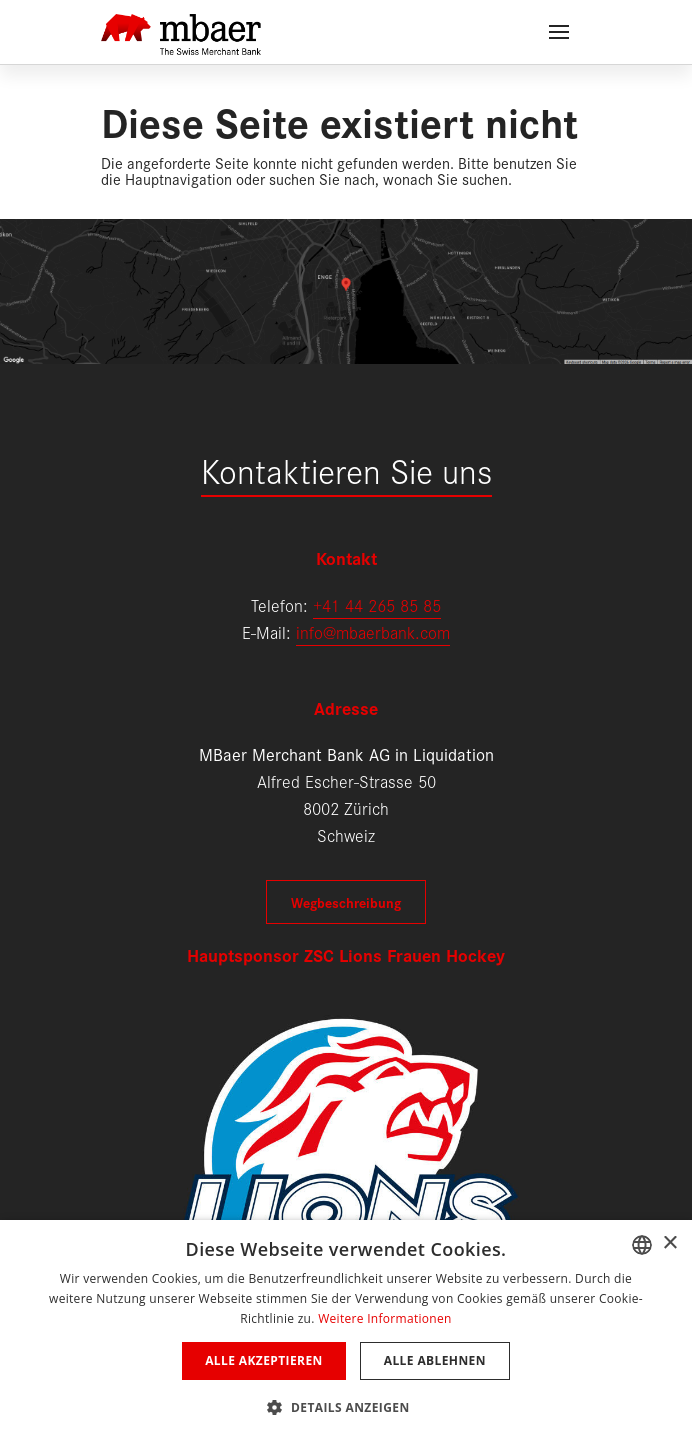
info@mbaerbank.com (373, 631)
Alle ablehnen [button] (435, 1360)
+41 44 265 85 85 (377, 604)
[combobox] (642, 1245)
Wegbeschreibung (346, 902)
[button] (345, 1405)
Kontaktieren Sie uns (346, 469)
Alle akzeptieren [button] (264, 1360)
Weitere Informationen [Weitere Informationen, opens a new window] (385, 1318)
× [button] (669, 1243)
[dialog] (346, 1330)
